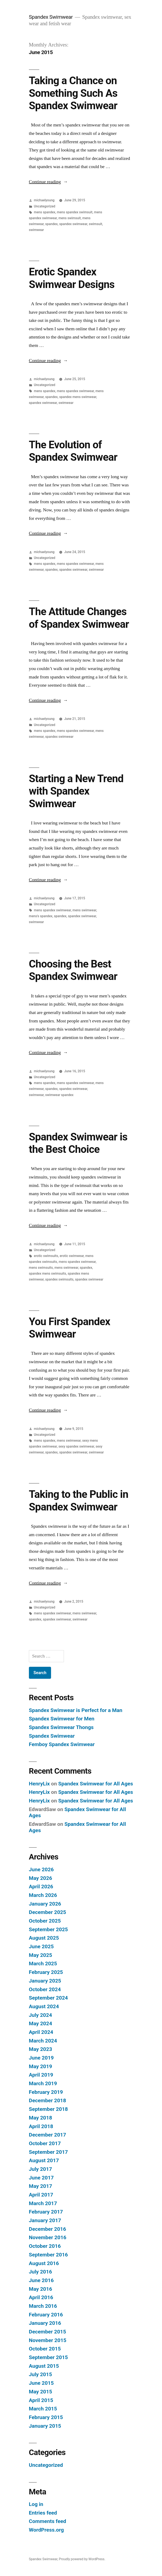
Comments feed (47, 2521)
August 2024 (44, 2006)
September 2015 (48, 2357)
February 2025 (46, 1972)
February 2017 (46, 2212)
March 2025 (43, 1963)
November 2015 (47, 2340)
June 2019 (41, 2058)
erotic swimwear (72, 1256)
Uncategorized (44, 206)
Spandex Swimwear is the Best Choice (78, 1143)
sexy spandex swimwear (76, 1446)
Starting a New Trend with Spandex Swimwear (76, 791)
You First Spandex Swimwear (69, 1327)
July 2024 (40, 2015)
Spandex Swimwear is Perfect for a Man (75, 1710)
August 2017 (44, 2160)
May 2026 (40, 1878)
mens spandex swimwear (75, 391)
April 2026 (41, 1886)
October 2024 (45, 1989)
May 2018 (40, 2118)
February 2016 (46, 2315)
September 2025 (48, 1929)
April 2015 (41, 2400)
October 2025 (45, 1921)
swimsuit (95, 224)
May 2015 (40, 2392)
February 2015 (46, 2417)
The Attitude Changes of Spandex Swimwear (79, 617)
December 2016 (47, 2229)
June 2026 (41, 1869)
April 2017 (41, 2195)
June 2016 (41, 2280)
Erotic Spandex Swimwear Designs (72, 278)
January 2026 (45, 1904)
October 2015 (45, 2349)
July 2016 (40, 2272)
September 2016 (48, 2255)
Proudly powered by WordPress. (82, 2559)
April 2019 (41, 2075)
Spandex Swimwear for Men (61, 1719)
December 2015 (47, 2332)
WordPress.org (46, 2530)
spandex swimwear (73, 224)
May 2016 (40, 2289)
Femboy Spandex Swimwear (62, 1744)
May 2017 (40, 2186)
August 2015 (44, 2366)
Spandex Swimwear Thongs (61, 1727)
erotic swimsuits (46, 1256)
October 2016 (45, 2246)
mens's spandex (41, 916)
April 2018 (41, 2126)
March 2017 (43, 2203)
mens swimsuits (41, 1268)
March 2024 (43, 2041)
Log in (36, 2504)
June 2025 (41, 1946)
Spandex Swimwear (51, 17)
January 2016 (45, 2323)
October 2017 (45, 2143)
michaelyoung (44, 200)
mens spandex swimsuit (75, 212)
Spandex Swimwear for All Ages (95, 1784)
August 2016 (44, 2263)
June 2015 (41, 2383)
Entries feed (43, 2513)
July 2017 (40, 2169)
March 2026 (43, 1895)
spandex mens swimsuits (47, 1273)
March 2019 (43, 2083)
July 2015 (40, 2374)
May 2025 (40, 1955)
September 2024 (48, 1998)
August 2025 (44, 1938)
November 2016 (47, 2237)
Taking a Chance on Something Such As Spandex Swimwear (73, 93)
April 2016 (41, 2297)
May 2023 (40, 2049)
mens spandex (44, 212)
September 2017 (48, 2152)
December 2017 (47, 2135)
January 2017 (45, 2220)
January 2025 (45, 1981)
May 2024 (40, 2023)
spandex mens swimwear (77, 397)
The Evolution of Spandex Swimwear (73, 451)
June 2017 (41, 2178)
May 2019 (40, 2066)
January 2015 (45, 2426)
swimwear (36, 230)
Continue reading (48, 182)
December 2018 (47, 2100)
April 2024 (41, 2032)
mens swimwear (84, 910)
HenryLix (39, 1784)
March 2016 (43, 2306)
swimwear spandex (59, 1095)
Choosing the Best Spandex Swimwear (73, 970)
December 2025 (47, 1912)
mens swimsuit (69, 218)
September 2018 (48, 2109)
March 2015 (43, 2409)
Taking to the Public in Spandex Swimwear (78, 1500)
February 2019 (46, 2092)
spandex (51, 224)
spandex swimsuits (59, 1279)
